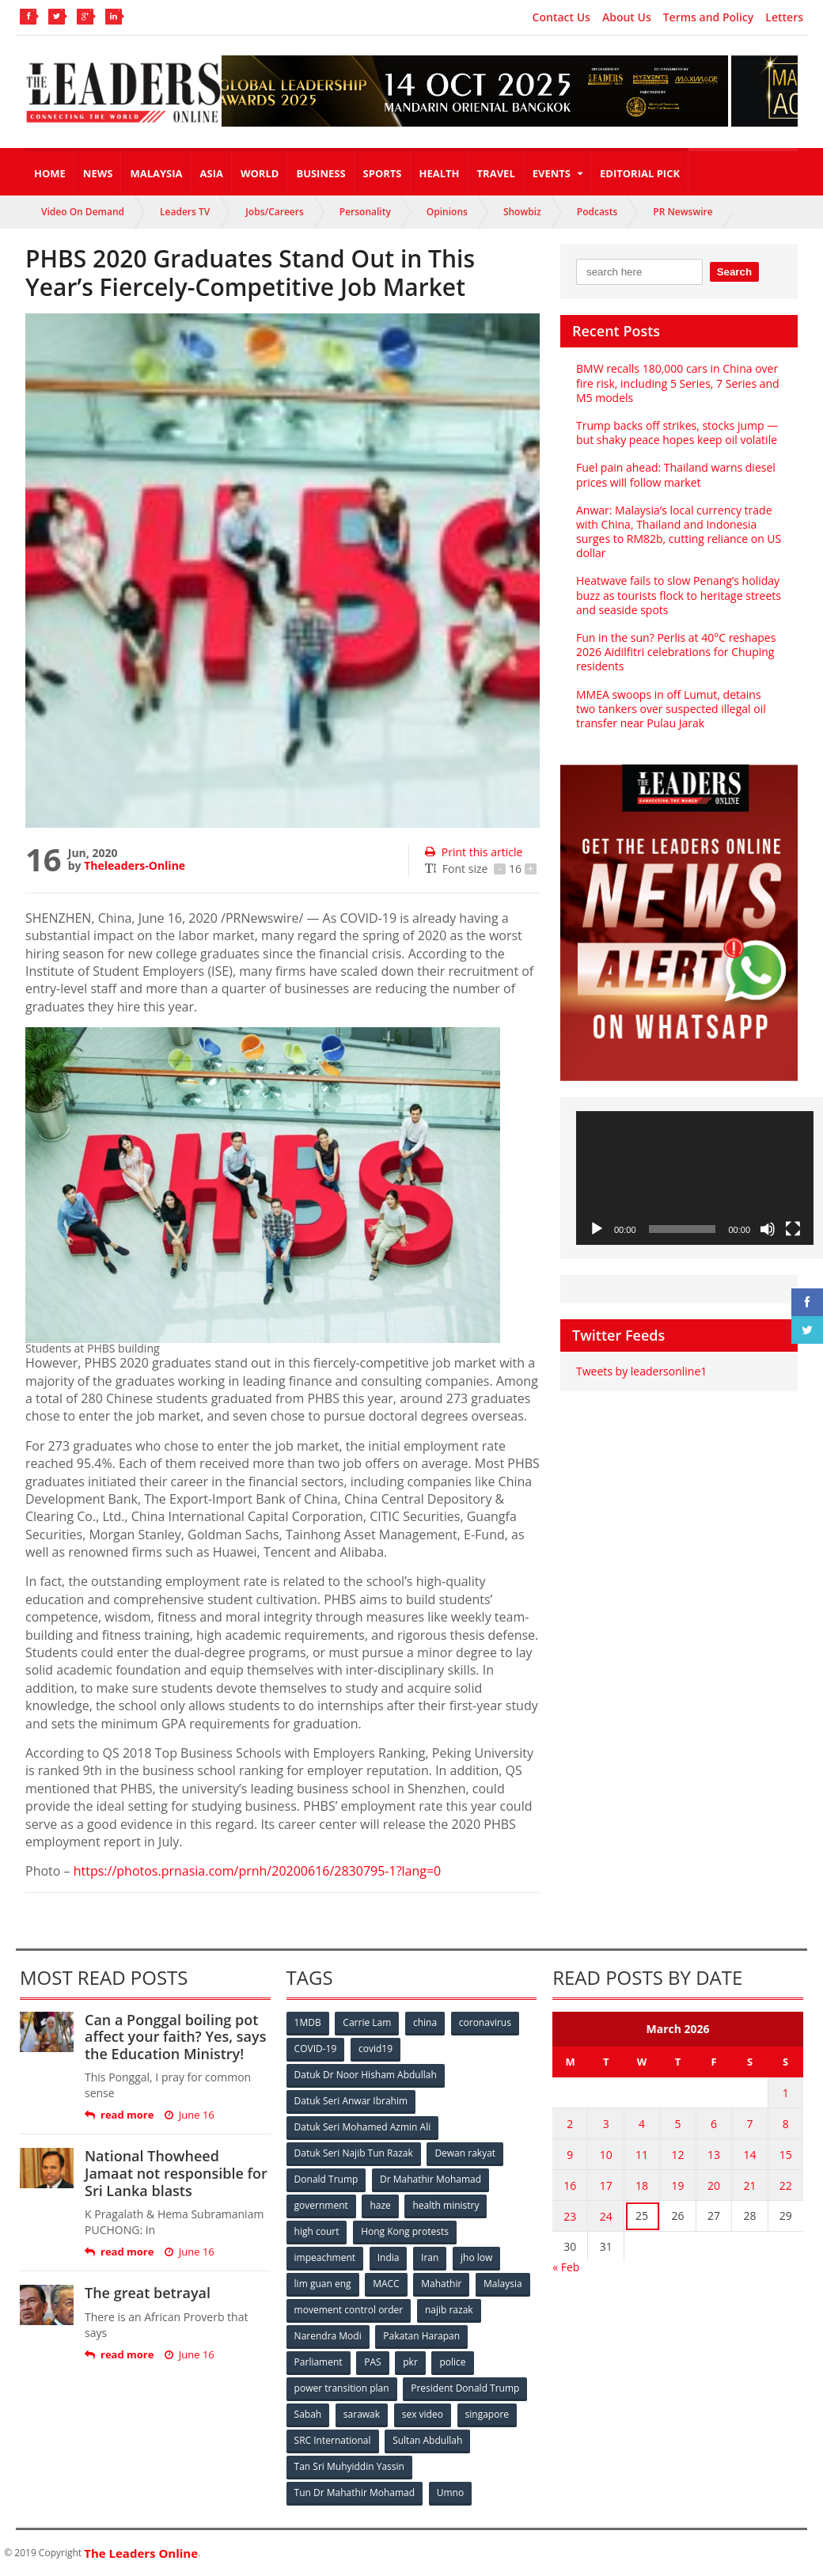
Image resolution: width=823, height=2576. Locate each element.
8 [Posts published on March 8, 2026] (786, 2123)
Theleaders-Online (134, 865)
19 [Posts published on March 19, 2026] (678, 2185)
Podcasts (597, 211)
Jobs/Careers (274, 211)
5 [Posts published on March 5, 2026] (678, 2123)
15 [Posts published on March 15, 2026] (785, 2154)
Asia (211, 173)
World (260, 173)
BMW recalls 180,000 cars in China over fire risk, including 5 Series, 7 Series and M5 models (677, 382)
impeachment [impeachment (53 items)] (324, 2257)
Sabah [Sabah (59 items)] (308, 2414)
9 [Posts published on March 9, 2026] (570, 2154)
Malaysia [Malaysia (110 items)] (503, 2283)
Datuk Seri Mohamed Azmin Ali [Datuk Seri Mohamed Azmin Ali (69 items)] (362, 2127)
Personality (365, 211)
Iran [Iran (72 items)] (429, 2257)
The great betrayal (147, 2292)
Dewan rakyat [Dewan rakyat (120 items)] (464, 2153)
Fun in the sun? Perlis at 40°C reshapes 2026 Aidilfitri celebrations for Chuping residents (676, 651)
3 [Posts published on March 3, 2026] (606, 2123)
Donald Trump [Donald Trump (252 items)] (326, 2179)
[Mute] (768, 1229)
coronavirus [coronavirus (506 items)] (485, 2022)
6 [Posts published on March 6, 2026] (714, 2123)
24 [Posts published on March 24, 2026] (606, 2216)
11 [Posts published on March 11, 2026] (641, 2154)
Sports (382, 173)
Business (320, 173)
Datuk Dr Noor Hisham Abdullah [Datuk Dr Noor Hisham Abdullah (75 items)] (365, 2074)
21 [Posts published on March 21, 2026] (749, 2185)
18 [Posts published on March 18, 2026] (641, 2185)
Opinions (447, 211)
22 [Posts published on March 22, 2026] (785, 2185)
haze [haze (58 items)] (380, 2205)
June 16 (189, 2115)
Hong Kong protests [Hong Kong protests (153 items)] (405, 2231)
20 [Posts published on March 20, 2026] (713, 2185)
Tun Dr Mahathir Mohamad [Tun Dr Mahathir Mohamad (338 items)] (354, 2492)
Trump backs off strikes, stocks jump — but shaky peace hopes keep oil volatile (677, 432)
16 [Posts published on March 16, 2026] (569, 2185)
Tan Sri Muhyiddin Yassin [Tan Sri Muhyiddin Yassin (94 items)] (349, 2466)
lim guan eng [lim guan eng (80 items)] (322, 2283)
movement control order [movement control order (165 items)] (349, 2309)
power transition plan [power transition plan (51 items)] (341, 2388)
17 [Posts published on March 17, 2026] (606, 2185)
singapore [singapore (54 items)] (487, 2414)
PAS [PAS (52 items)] (372, 2362)
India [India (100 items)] (388, 2257)
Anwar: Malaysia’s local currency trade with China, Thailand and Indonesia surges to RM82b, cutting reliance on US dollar (678, 532)
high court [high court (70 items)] (316, 2231)
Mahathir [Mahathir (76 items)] (441, 2283)
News (98, 173)
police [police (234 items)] (452, 2362)
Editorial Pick (640, 173)
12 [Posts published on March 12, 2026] (678, 2154)
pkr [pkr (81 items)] (410, 2362)
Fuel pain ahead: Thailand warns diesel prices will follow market (676, 474)
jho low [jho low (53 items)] (476, 2257)
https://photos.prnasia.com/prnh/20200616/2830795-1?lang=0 (258, 1871)
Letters (784, 17)
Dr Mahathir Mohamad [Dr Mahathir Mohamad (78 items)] (430, 2179)
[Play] (597, 1229)
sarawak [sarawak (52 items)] (361, 2414)
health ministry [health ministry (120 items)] (445, 2205)
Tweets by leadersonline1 (641, 1371)
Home (50, 173)
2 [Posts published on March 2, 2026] (570, 2123)
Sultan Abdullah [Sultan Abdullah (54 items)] (427, 2440)
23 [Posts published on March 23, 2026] (569, 2216)
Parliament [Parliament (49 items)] (318, 2362)
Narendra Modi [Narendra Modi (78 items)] (328, 2336)
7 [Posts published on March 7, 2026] (749, 2123)
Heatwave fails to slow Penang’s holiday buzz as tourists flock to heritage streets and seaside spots (678, 594)
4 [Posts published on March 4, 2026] (642, 2123)
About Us (626, 17)
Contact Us (561, 17)
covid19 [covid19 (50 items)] (375, 2048)
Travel (496, 173)
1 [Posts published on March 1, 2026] (786, 2092)
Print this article (473, 852)
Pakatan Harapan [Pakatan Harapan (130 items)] (421, 2336)
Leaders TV (185, 211)
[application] (695, 1178)
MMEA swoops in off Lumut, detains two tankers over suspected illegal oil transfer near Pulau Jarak (671, 708)
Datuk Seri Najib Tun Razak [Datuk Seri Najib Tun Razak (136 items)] (353, 2153)
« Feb (565, 2266)
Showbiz (522, 211)
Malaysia (156, 173)
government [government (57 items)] (321, 2205)
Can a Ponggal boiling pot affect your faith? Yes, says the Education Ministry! (175, 2036)
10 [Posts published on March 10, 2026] (606, 2154)
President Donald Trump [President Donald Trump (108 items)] (465, 2388)
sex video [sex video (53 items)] (422, 2414)
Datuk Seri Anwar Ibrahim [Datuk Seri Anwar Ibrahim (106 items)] (351, 2100)
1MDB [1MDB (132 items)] (307, 2022)
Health (439, 173)
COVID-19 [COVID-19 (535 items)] (315, 2048)
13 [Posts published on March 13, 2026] (713, 2154)
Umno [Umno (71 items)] (450, 2492)
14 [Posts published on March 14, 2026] (749, 2154)
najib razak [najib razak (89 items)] (449, 2309)
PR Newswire (682, 211)
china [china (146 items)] (425, 2022)
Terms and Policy (708, 17)
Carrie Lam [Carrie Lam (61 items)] (367, 2022)
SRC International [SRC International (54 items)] (332, 2440)
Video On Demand (82, 211)
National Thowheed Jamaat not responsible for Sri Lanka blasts (176, 2172)
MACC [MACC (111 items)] (386, 2283)
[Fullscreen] (793, 1229)
